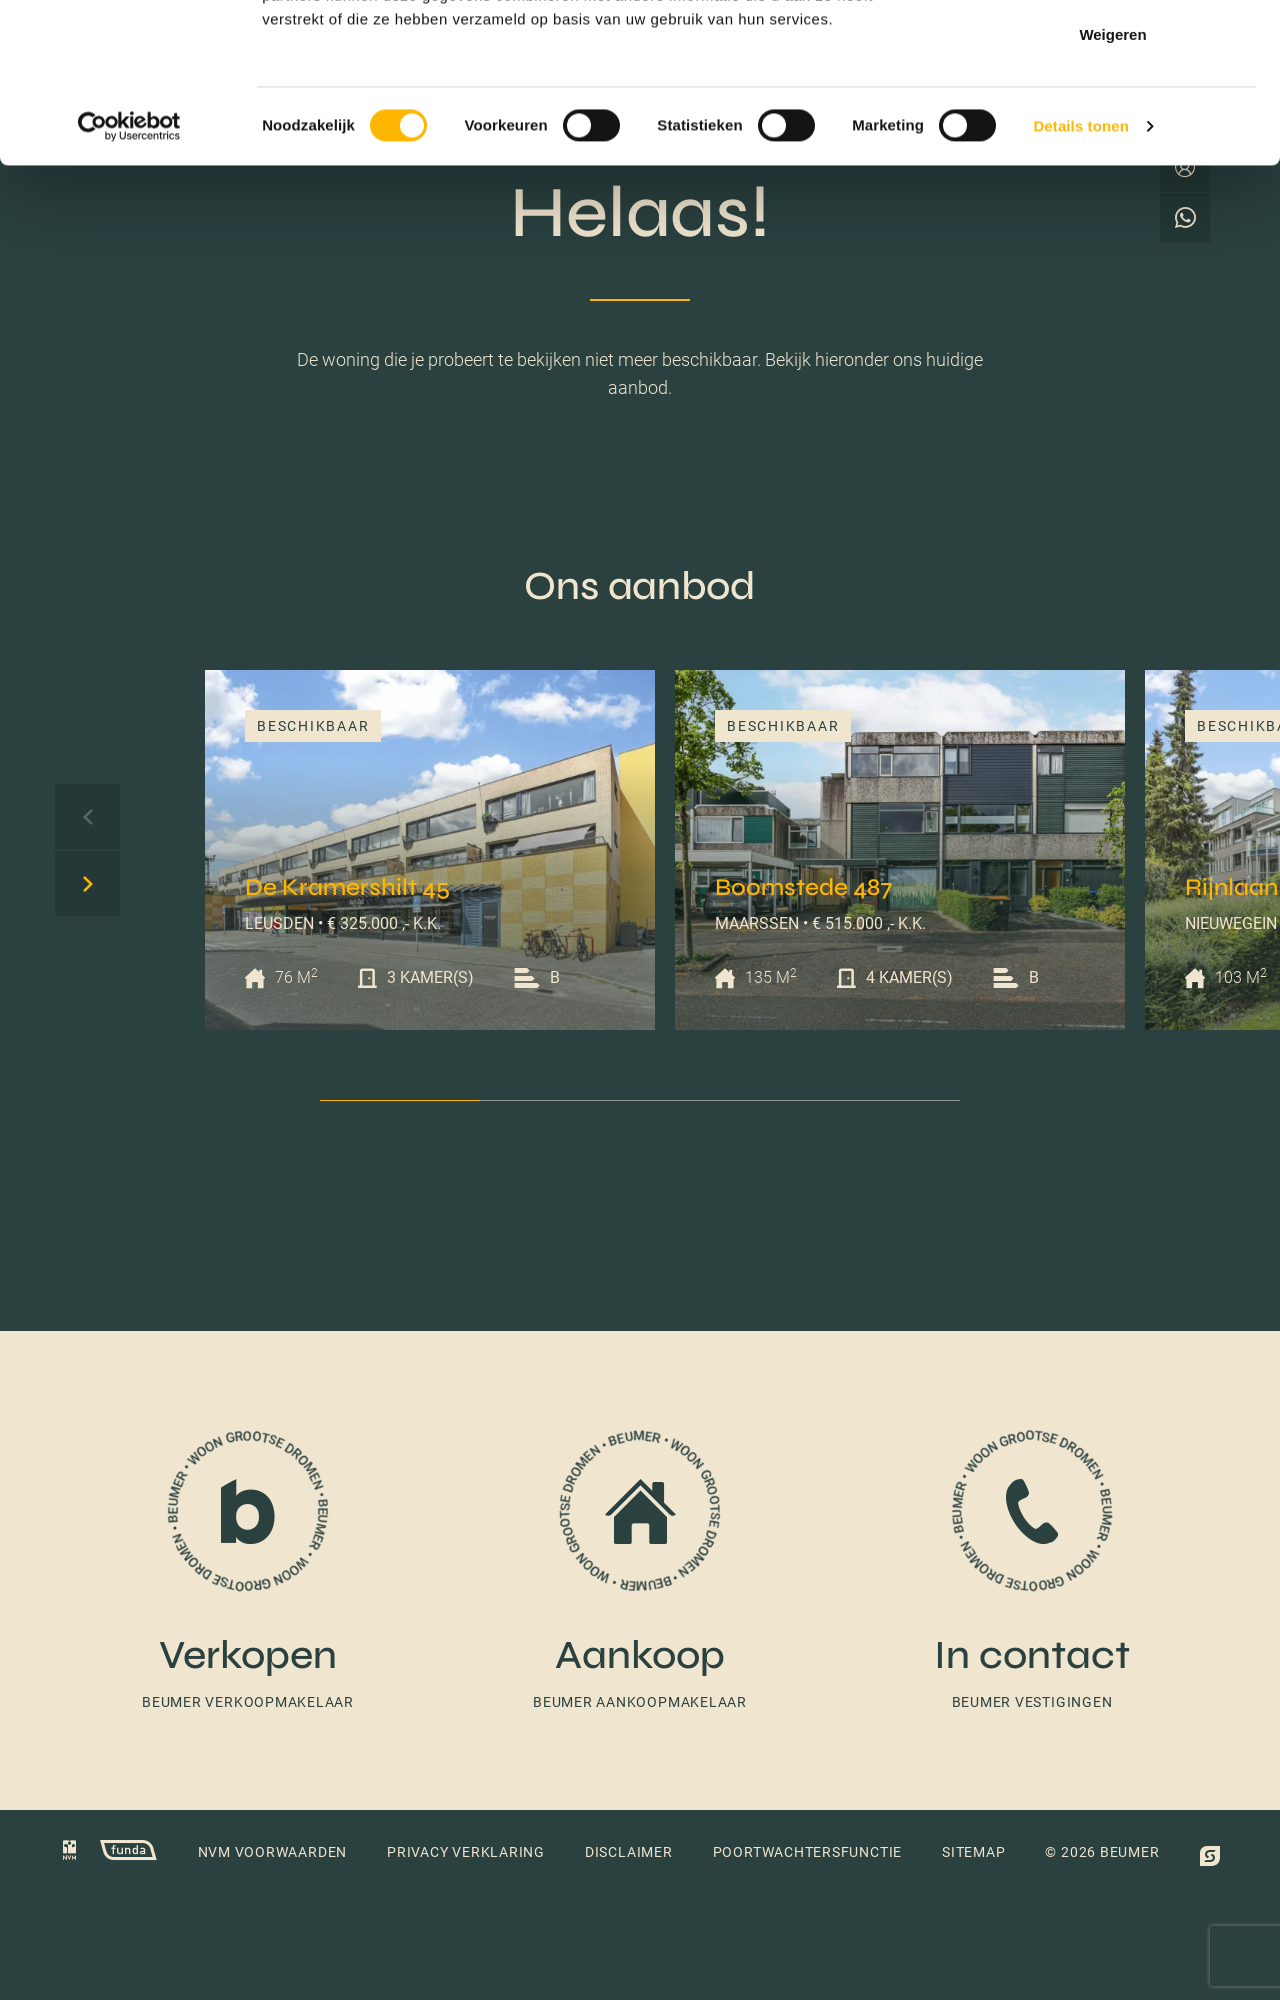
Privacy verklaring (466, 1852)
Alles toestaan (1113, 52)
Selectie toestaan (1113, 118)
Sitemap (973, 1852)
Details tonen (1080, 275)
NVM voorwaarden (273, 1852)
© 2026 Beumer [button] (1102, 1852)
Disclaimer (629, 1852)
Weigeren (1112, 183)
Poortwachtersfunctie (807, 1852)
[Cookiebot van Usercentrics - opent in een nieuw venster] (129, 276)
